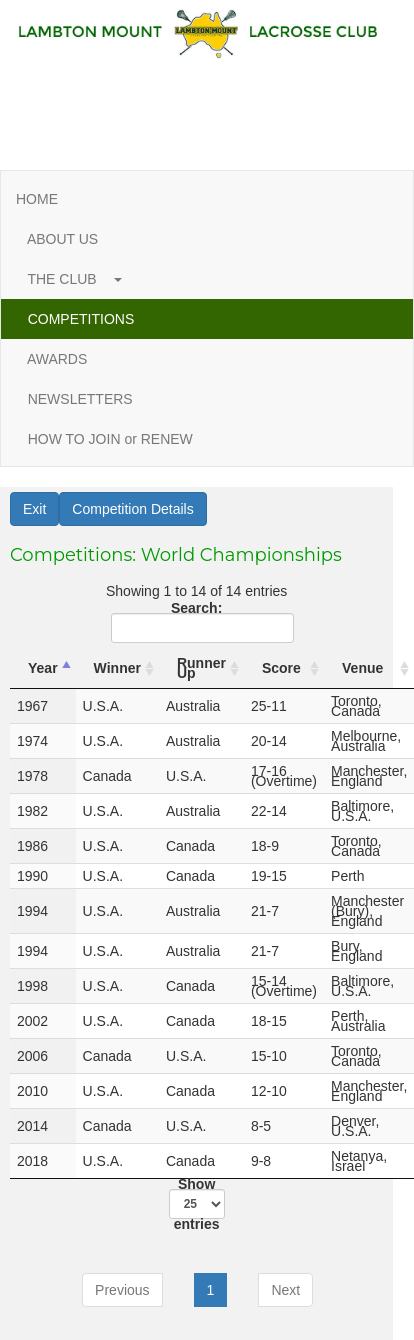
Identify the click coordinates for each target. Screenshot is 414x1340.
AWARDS (57, 359)
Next (285, 1290)
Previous (122, 1290)
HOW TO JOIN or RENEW (110, 439)
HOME (37, 199)
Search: (199, 623)
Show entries (197, 1204)
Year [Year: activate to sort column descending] (43, 668)
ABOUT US (63, 239)
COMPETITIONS (81, 319)
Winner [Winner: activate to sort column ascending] (117, 668)
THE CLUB (69, 279)
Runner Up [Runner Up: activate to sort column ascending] (201, 668)
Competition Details (132, 509)
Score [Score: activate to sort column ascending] (281, 668)
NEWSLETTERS (80, 399)
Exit (34, 509)
